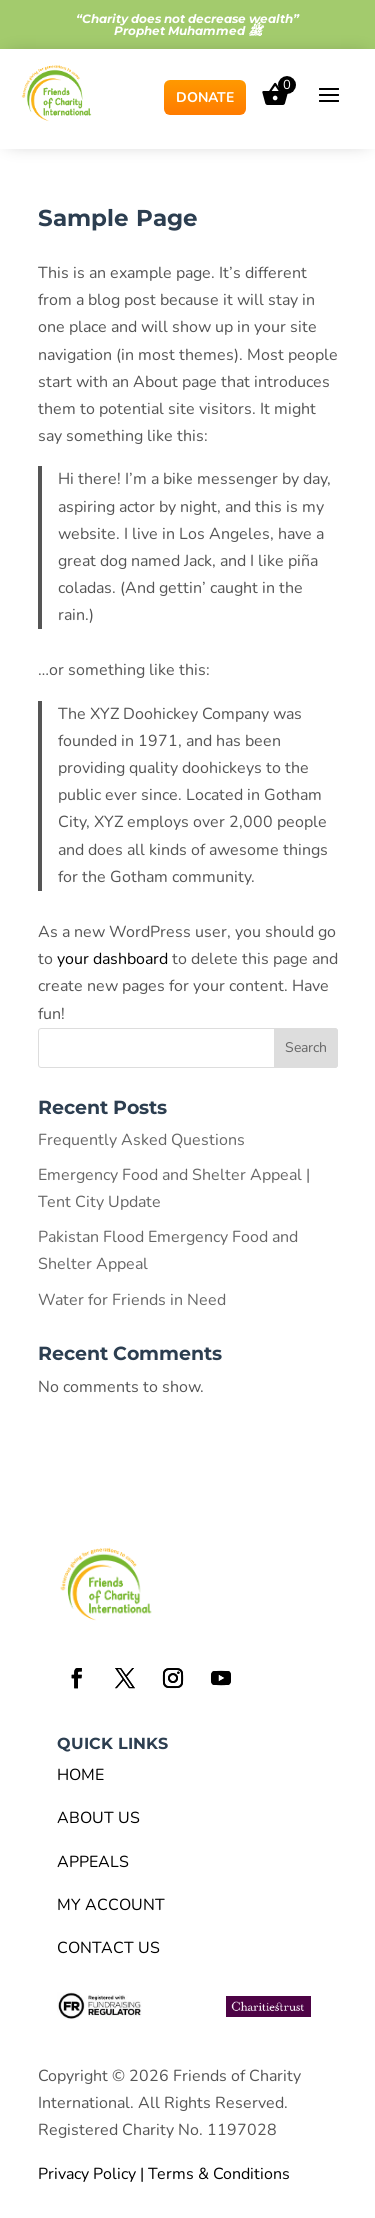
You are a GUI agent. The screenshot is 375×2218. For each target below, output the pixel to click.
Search (306, 1047)
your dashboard (112, 959)
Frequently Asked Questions (141, 1140)
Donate (205, 97)
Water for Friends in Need (132, 1300)
